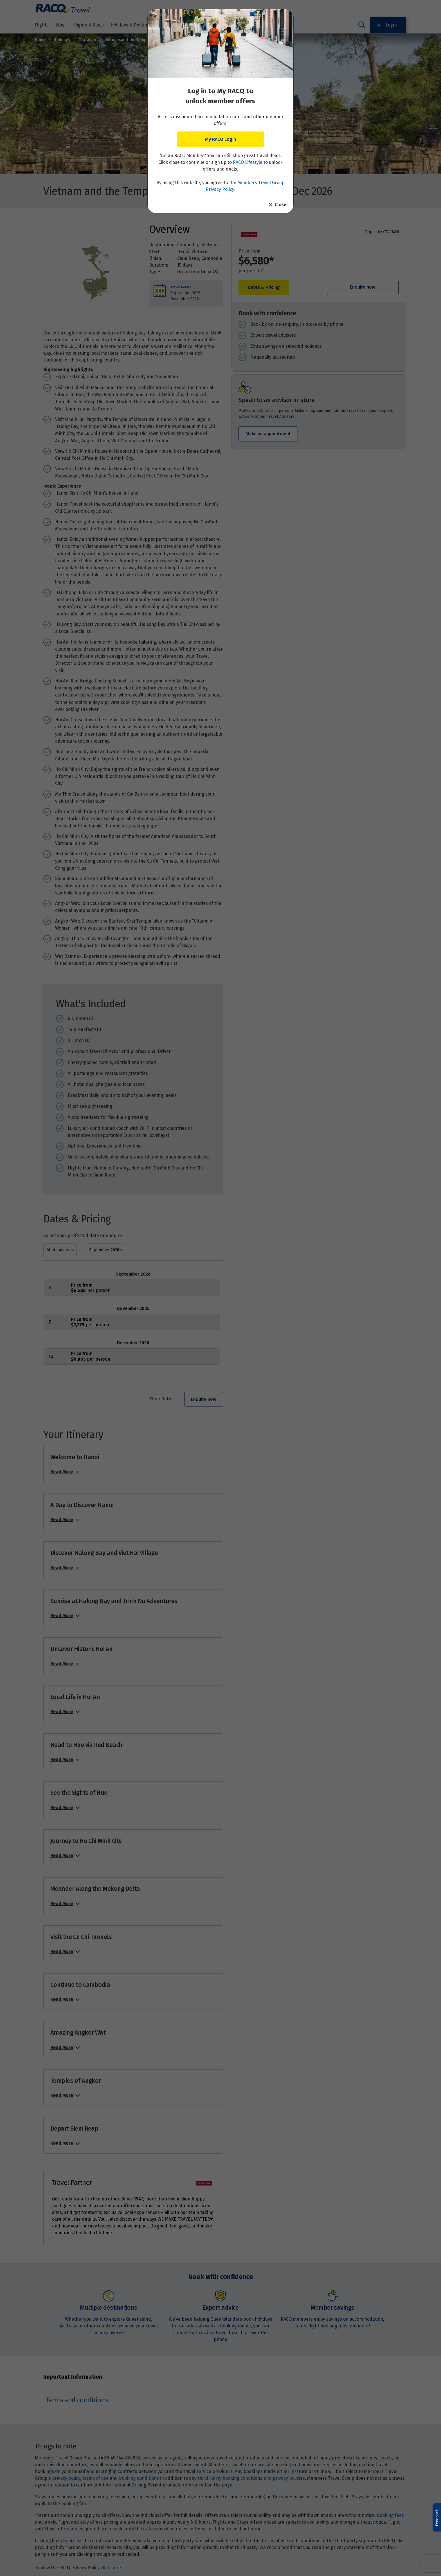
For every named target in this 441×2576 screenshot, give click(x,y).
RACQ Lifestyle (247, 162)
